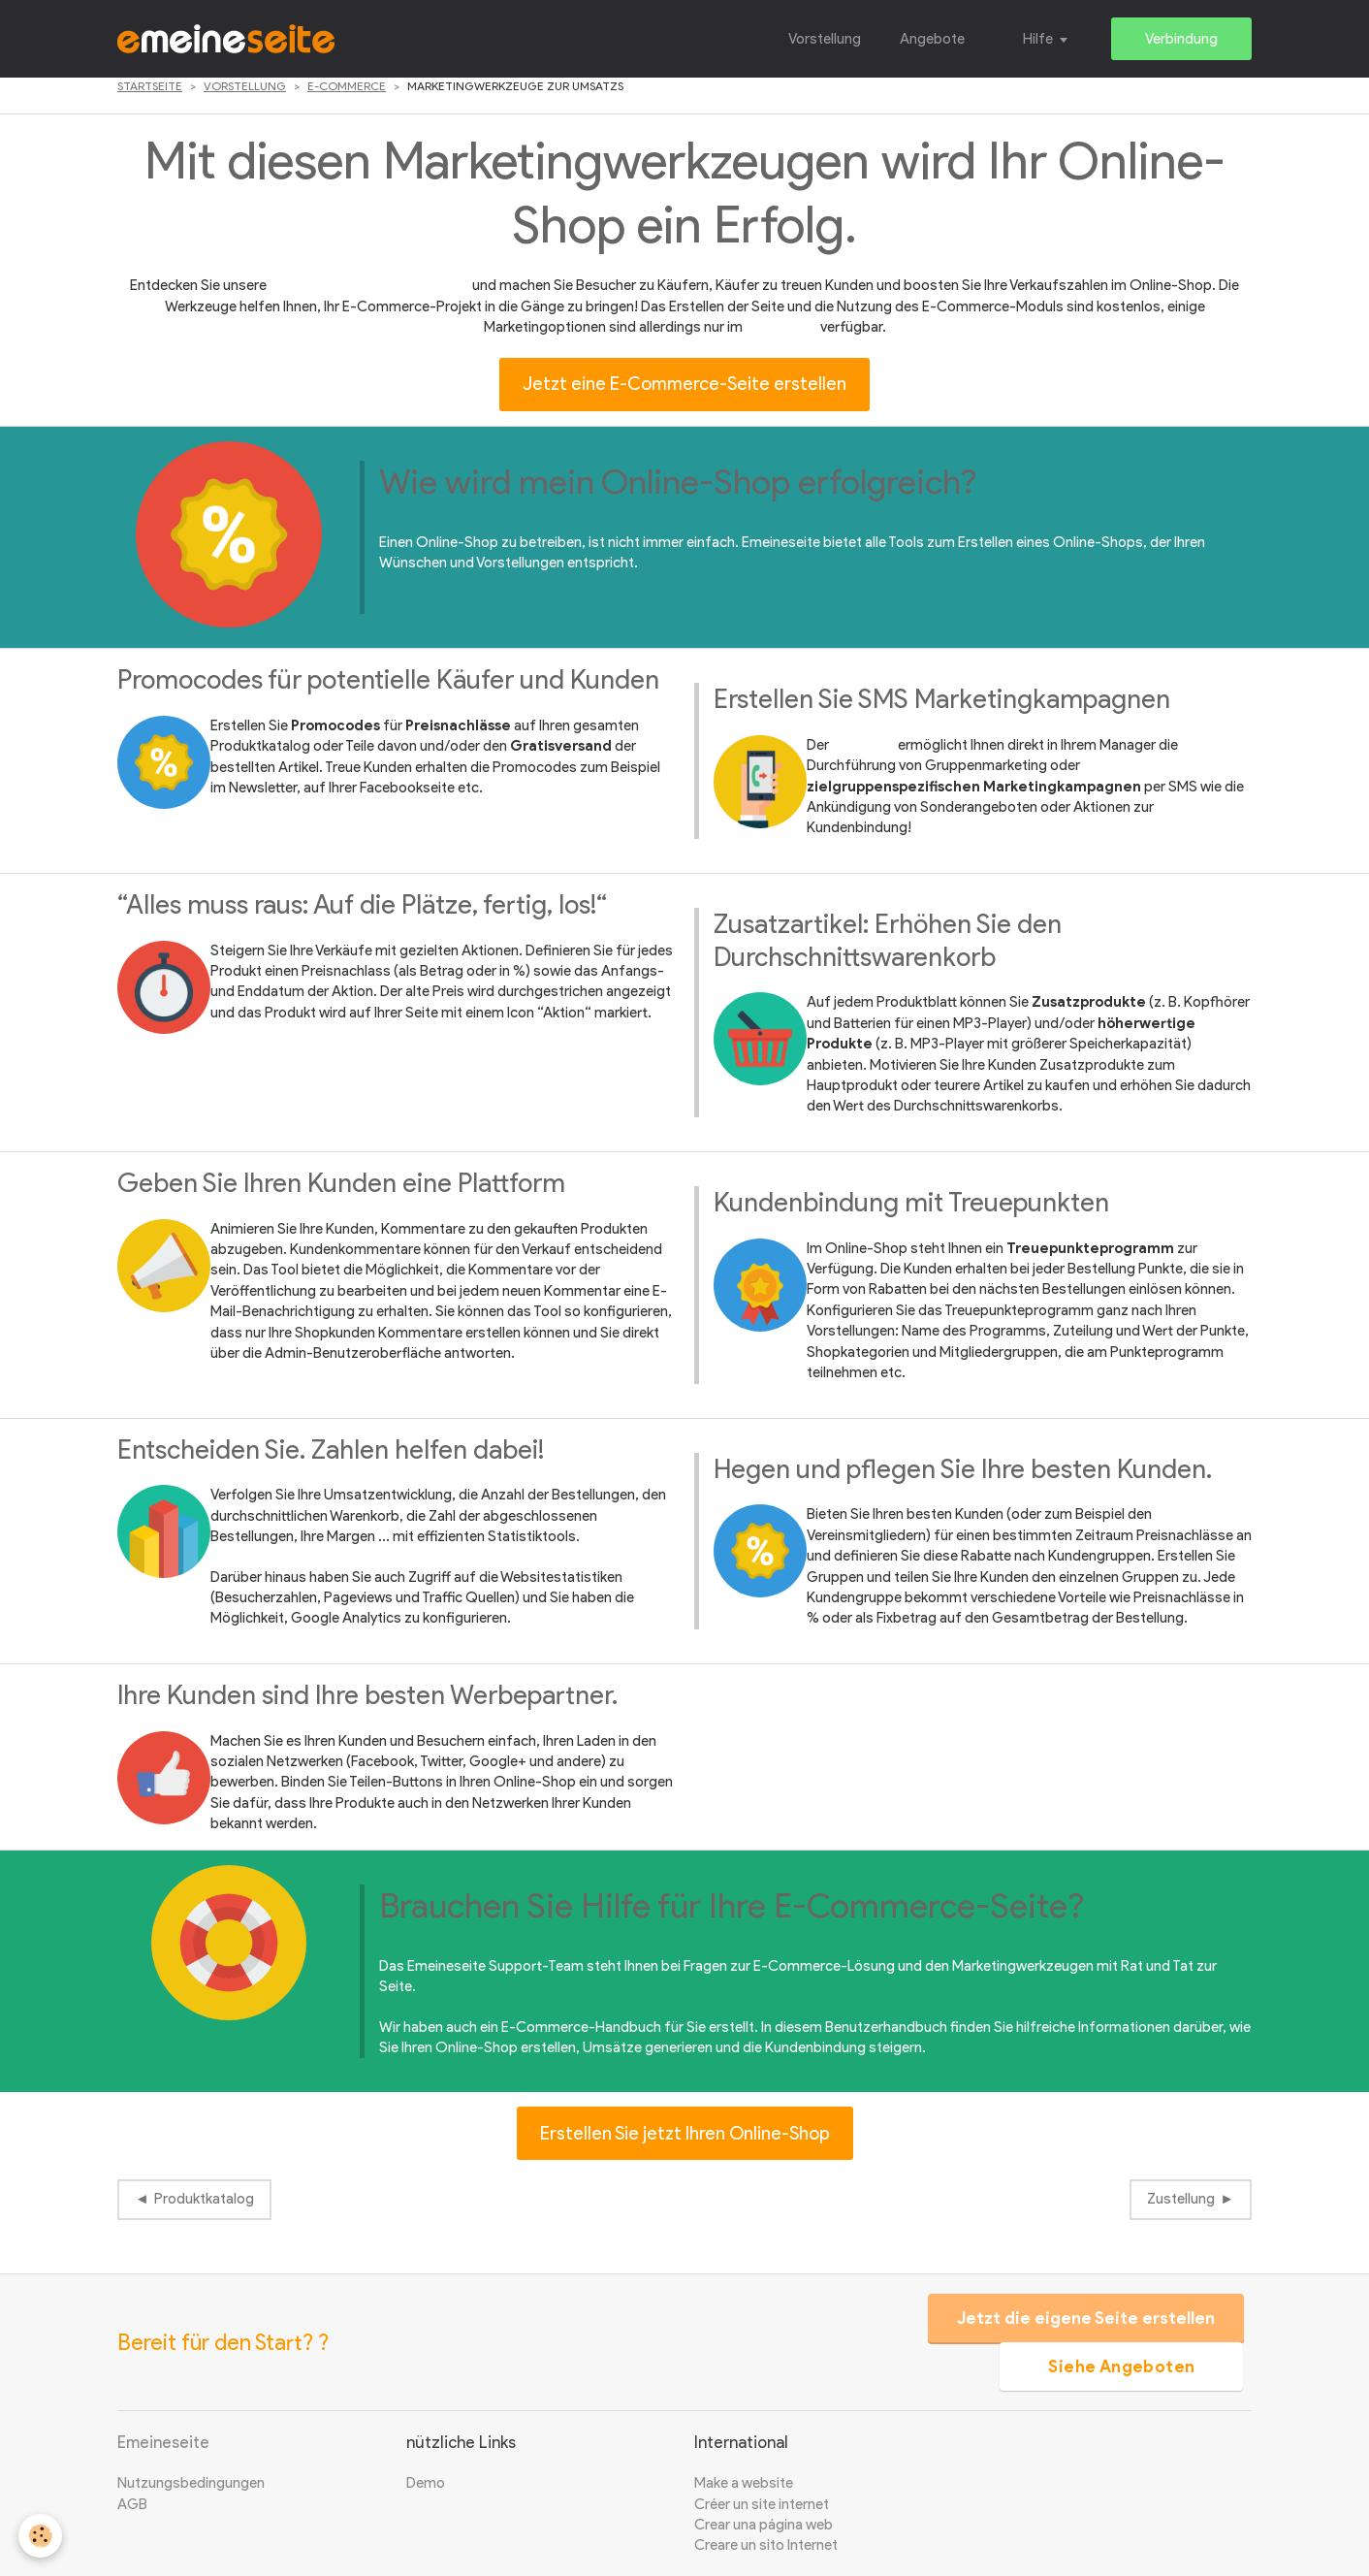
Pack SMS (863, 745)
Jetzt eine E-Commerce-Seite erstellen (684, 383)
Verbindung (1181, 39)
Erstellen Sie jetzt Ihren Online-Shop (685, 2133)
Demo (425, 2483)
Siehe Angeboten (1120, 2366)
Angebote (932, 39)
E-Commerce (346, 86)
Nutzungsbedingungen (191, 2483)
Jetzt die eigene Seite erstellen (1084, 2318)
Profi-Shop (781, 327)
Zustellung (1181, 2198)
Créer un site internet (761, 2504)
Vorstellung (824, 39)
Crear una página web (763, 2524)
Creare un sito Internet (766, 2545)
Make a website (743, 2483)
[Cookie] (41, 2536)
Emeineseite (163, 2442)
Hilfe (1038, 39)
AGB (132, 2504)
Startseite (149, 86)
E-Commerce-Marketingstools (369, 285)
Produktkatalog (204, 2198)
